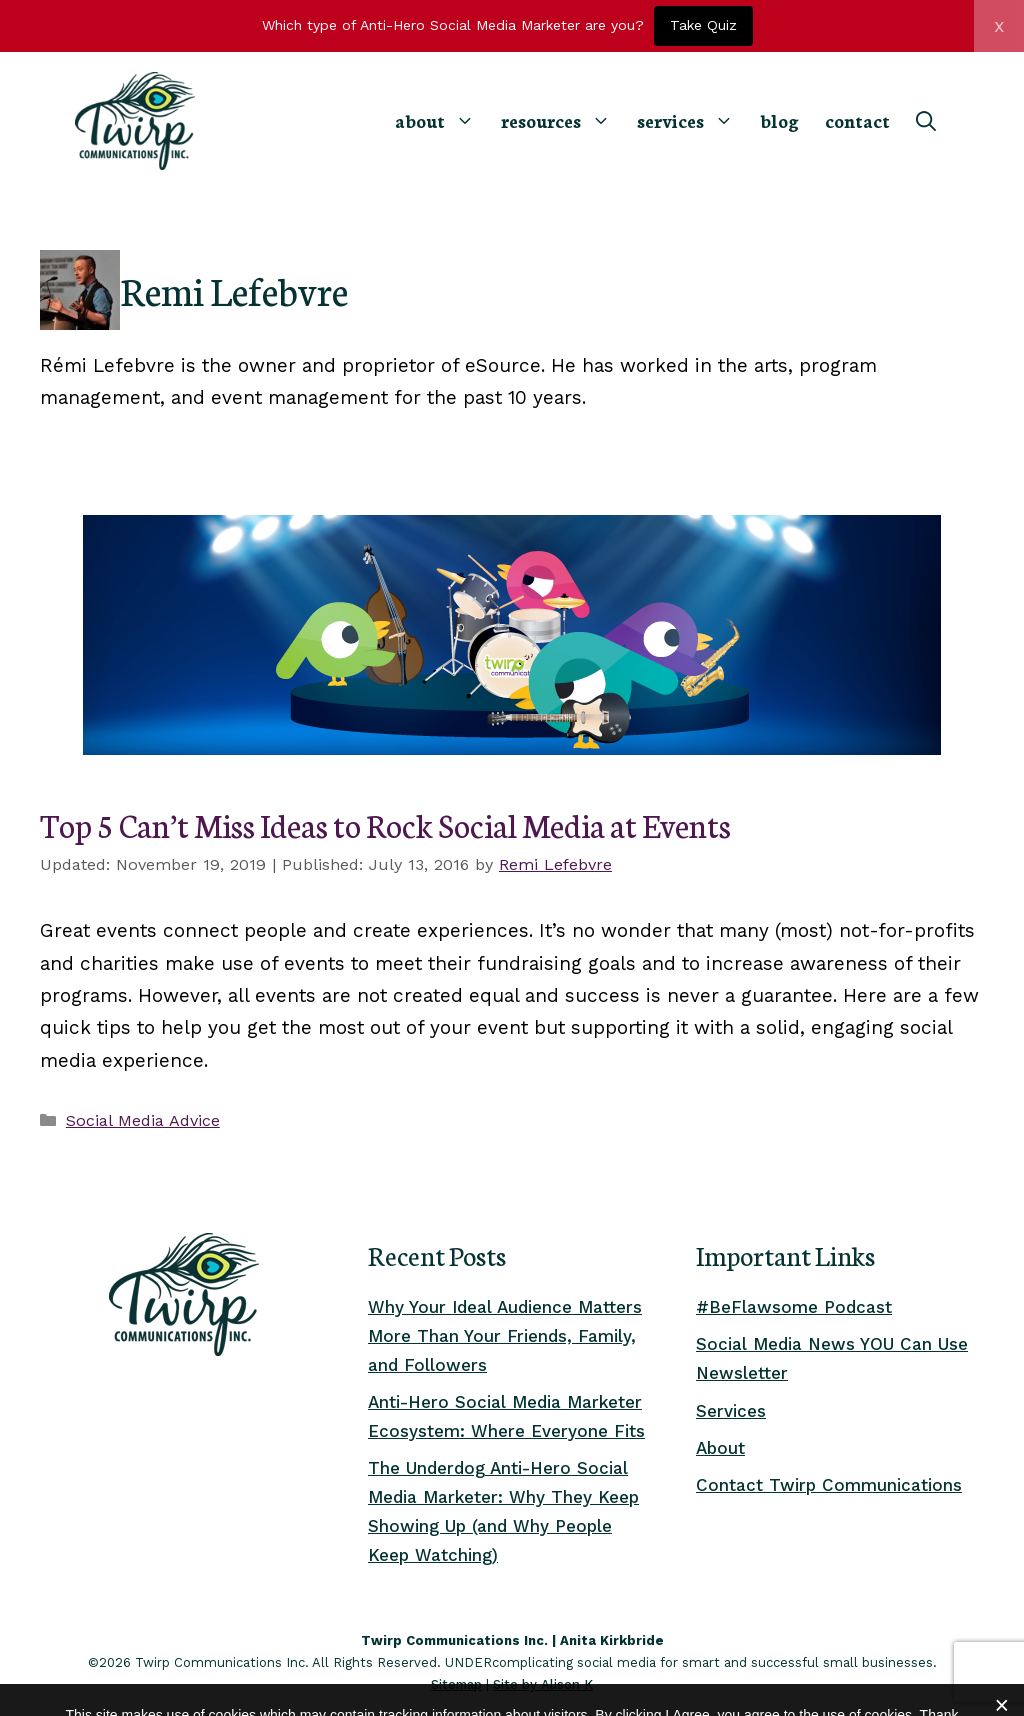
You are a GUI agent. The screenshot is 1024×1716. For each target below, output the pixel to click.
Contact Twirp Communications (829, 1485)
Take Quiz (703, 25)
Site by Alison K (543, 1684)
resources (562, 120)
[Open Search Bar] (926, 121)
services (692, 120)
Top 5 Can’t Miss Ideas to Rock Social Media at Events (385, 824)
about (441, 120)
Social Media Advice (143, 1120)
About (720, 1448)
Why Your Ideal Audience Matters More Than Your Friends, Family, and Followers (505, 1336)
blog (779, 120)
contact (857, 120)
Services (731, 1411)
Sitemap (456, 1684)
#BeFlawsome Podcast (794, 1307)
